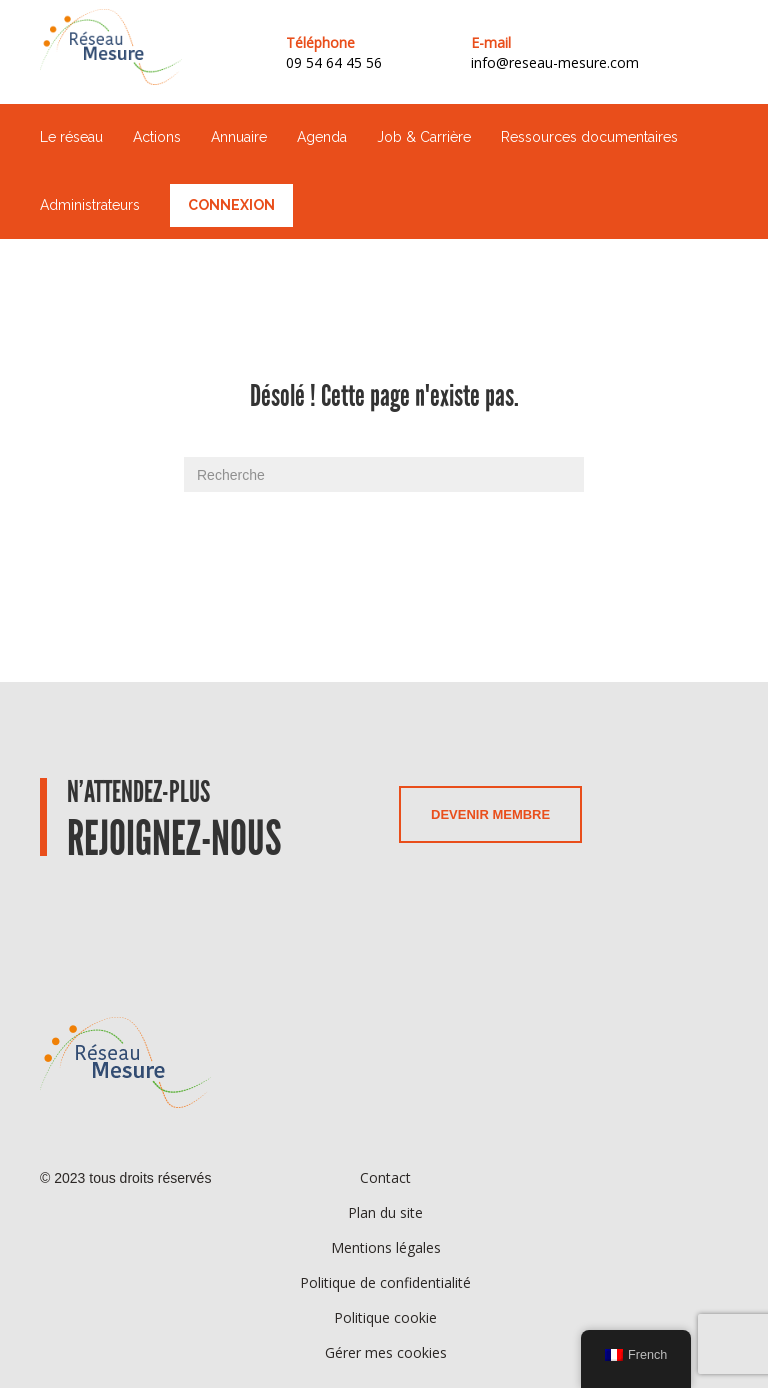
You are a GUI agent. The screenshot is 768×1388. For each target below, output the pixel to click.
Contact (385, 1177)
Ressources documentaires (589, 137)
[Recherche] (384, 474)
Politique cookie (385, 1317)
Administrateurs (90, 205)
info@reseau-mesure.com (555, 62)
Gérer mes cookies (386, 1352)
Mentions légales (386, 1247)
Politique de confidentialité (385, 1282)
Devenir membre (490, 814)
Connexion (231, 205)
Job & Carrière (424, 137)
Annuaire (239, 137)
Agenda (322, 137)
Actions (157, 137)
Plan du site (385, 1212)
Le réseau (71, 137)
